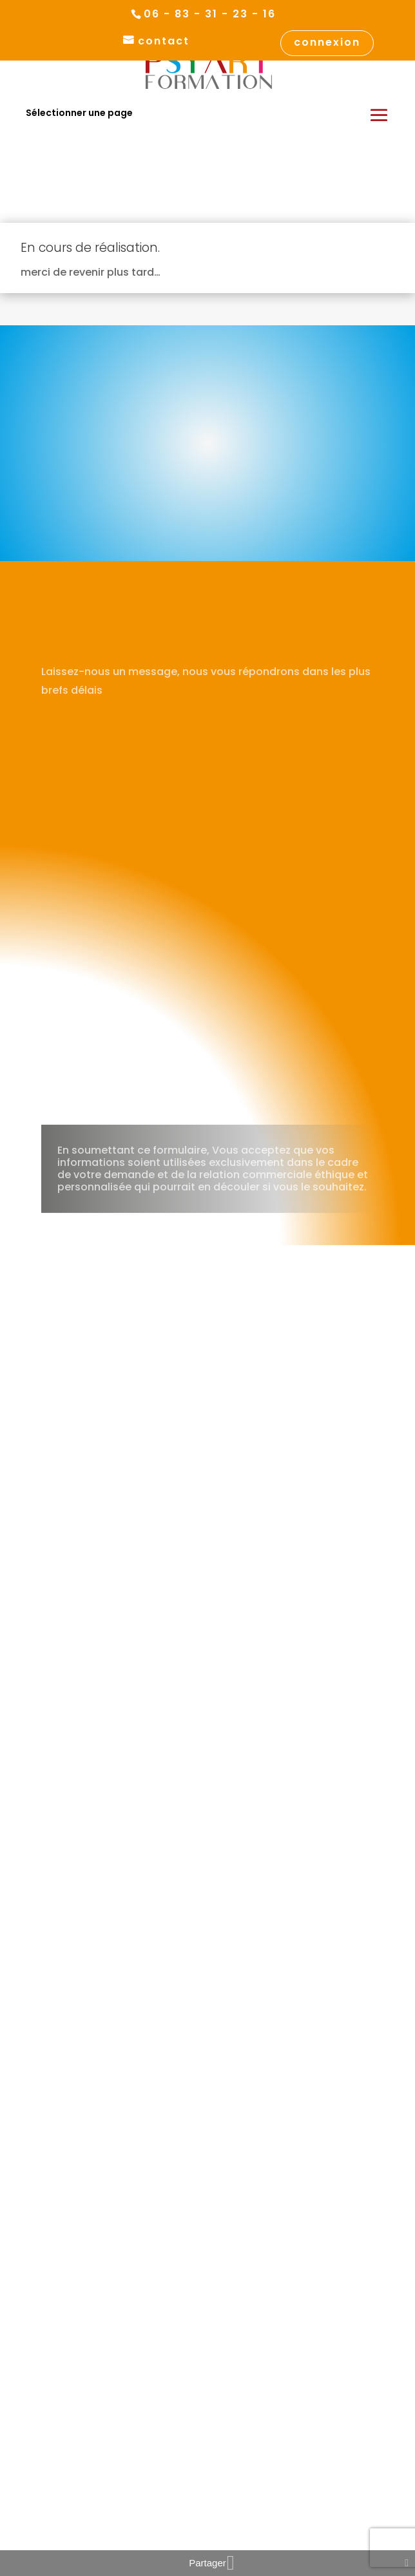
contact (163, 41)
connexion (327, 43)
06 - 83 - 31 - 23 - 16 (210, 13)
